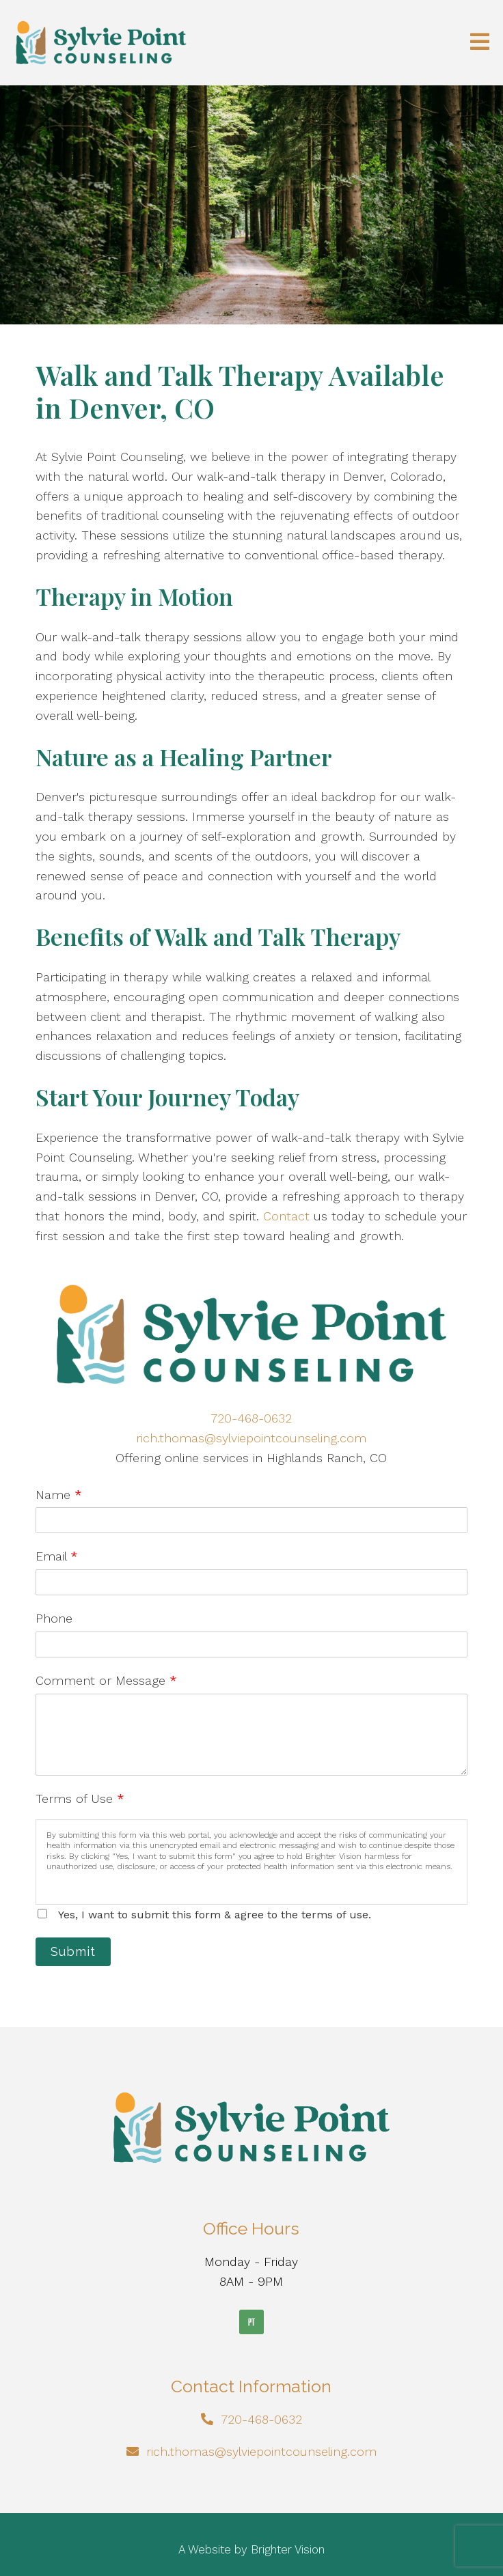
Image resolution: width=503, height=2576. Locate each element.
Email (57, 1556)
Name (59, 1494)
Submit (73, 1951)
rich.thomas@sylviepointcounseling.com (251, 1438)
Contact (286, 1216)
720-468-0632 (251, 1418)
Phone (54, 1618)
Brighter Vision (288, 2549)
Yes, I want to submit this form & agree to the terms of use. (214, 1914)
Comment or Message (106, 1680)
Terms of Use (80, 1798)
